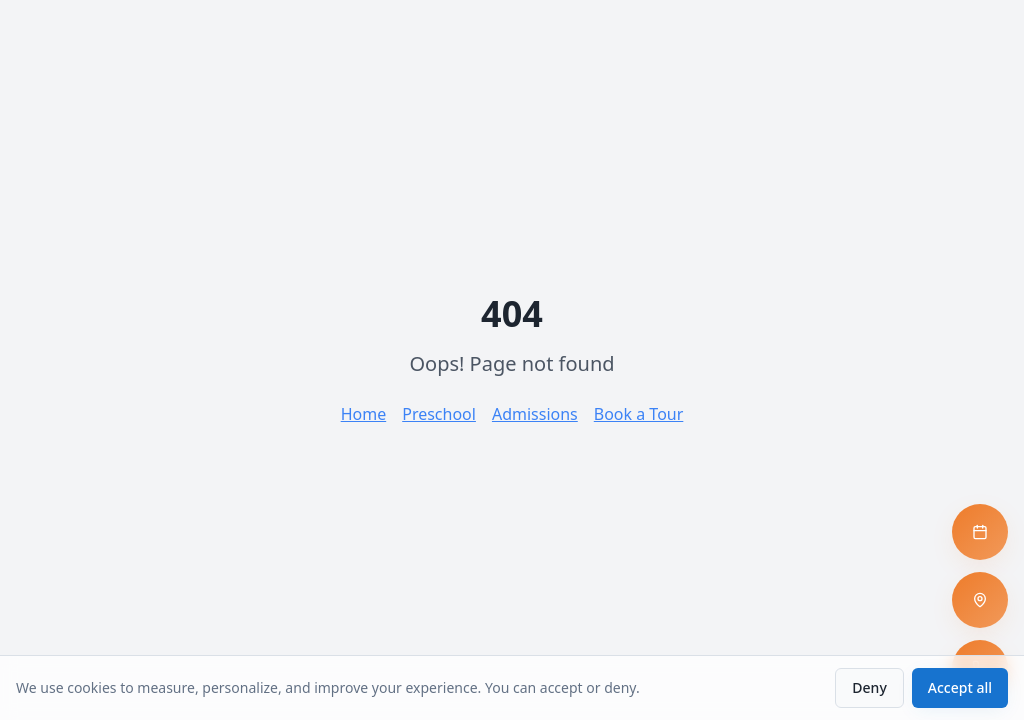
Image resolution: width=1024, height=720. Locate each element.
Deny (869, 687)
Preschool (439, 414)
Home (364, 414)
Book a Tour (639, 414)
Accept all (960, 687)
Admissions (535, 414)
